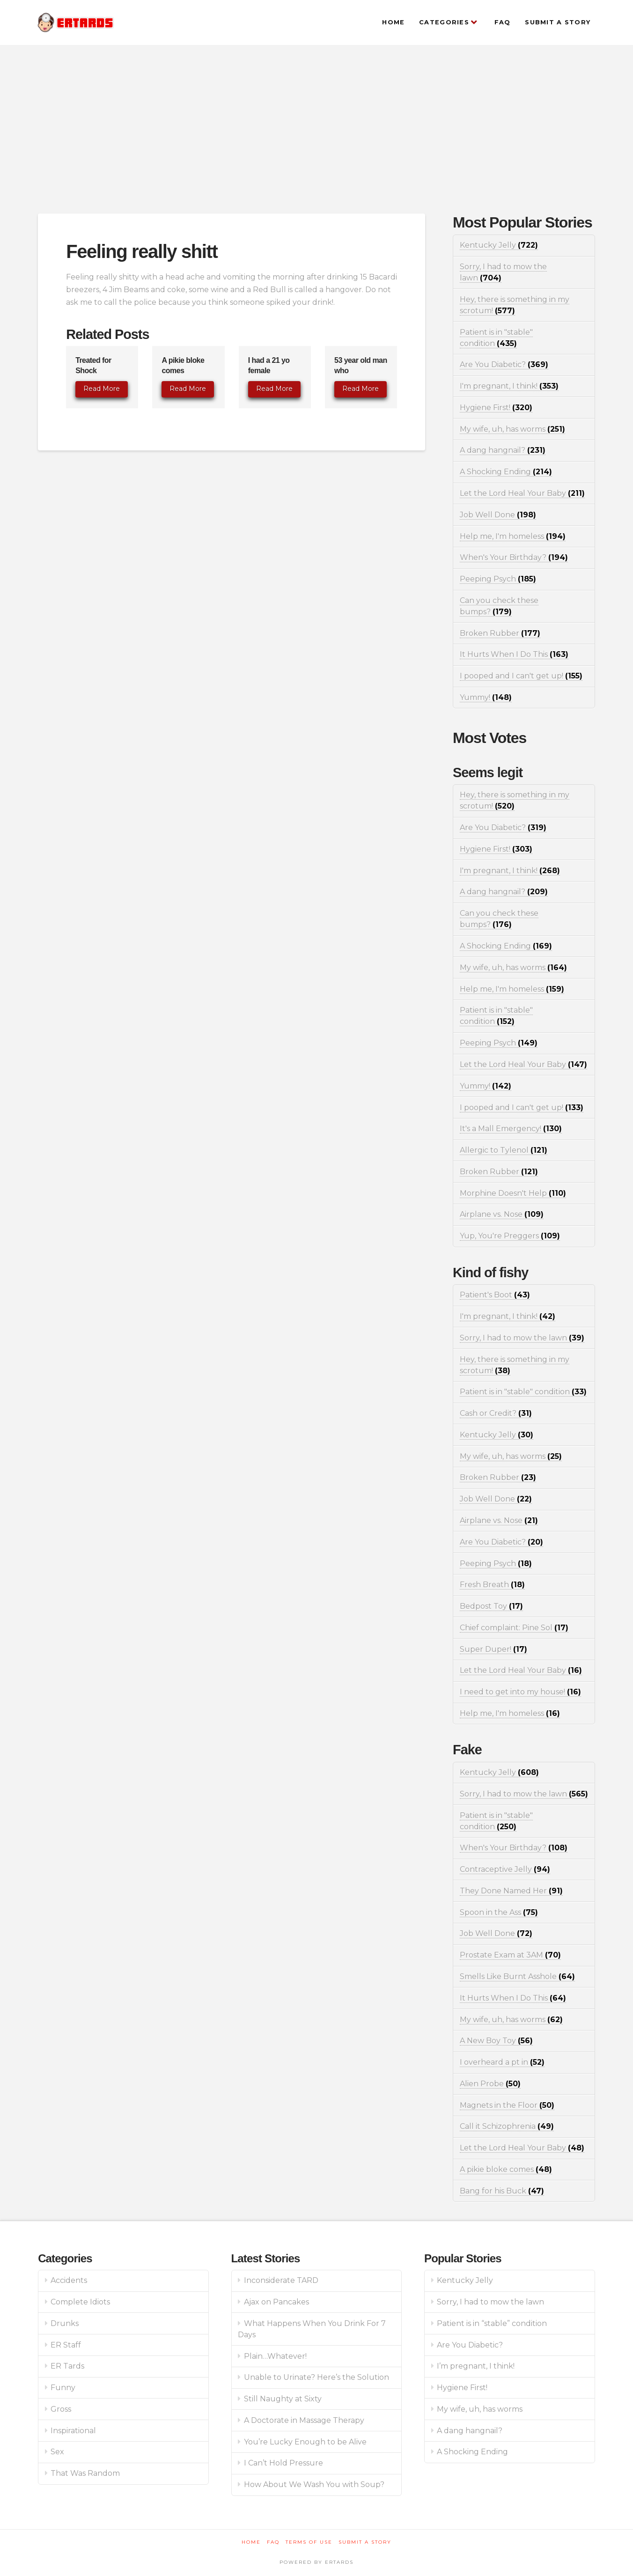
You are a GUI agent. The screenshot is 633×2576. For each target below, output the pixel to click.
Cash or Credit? (496, 1413)
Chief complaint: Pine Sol (514, 1627)
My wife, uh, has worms (512, 429)
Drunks (65, 2323)
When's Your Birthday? (514, 557)
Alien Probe (490, 2083)
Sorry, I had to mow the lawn (522, 1337)
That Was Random (85, 2473)
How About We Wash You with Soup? (314, 2484)
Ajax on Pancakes (276, 2301)
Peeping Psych (498, 578)
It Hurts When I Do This (514, 654)
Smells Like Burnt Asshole (517, 1976)
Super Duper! (493, 1649)
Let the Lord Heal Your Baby (522, 493)
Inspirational (73, 2430)
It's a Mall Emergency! (511, 1128)
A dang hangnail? (502, 450)
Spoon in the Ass (499, 1912)
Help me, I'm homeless (513, 536)
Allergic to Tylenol (503, 1150)
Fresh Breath (492, 1584)
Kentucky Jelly (499, 245)
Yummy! (486, 697)
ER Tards (67, 2366)
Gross (61, 2409)
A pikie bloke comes (506, 2169)
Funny (63, 2387)
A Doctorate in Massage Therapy (304, 2420)
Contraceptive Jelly (505, 1869)
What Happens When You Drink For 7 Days (311, 2329)
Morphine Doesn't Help (513, 1193)
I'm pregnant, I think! (509, 386)
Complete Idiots (80, 2301)
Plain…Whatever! (275, 2356)
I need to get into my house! (520, 1691)
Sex (57, 2451)
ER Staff (66, 2344)
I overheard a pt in (502, 2062)
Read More (101, 388)
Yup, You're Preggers (510, 1235)
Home (251, 2542)
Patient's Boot (495, 1294)
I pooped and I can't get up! (521, 675)
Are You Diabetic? (504, 364)
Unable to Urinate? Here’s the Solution (316, 2377)
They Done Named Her (511, 1890)
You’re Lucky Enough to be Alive (305, 2441)
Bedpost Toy (491, 1606)
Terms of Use (309, 2542)
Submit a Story (365, 2542)
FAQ (273, 2542)
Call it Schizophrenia (507, 2126)
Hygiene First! (496, 407)
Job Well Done (498, 514)
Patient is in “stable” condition (492, 2323)
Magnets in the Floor (507, 2105)
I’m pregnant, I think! (476, 2366)
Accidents (69, 2280)
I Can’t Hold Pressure (283, 2462)
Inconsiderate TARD (281, 2280)
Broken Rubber (500, 633)
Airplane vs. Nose (502, 1214)
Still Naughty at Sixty (283, 2398)
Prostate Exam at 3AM (510, 1954)
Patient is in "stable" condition (523, 1391)
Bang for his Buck (502, 2190)
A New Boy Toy (496, 2040)
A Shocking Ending (506, 471)
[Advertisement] (316, 129)
